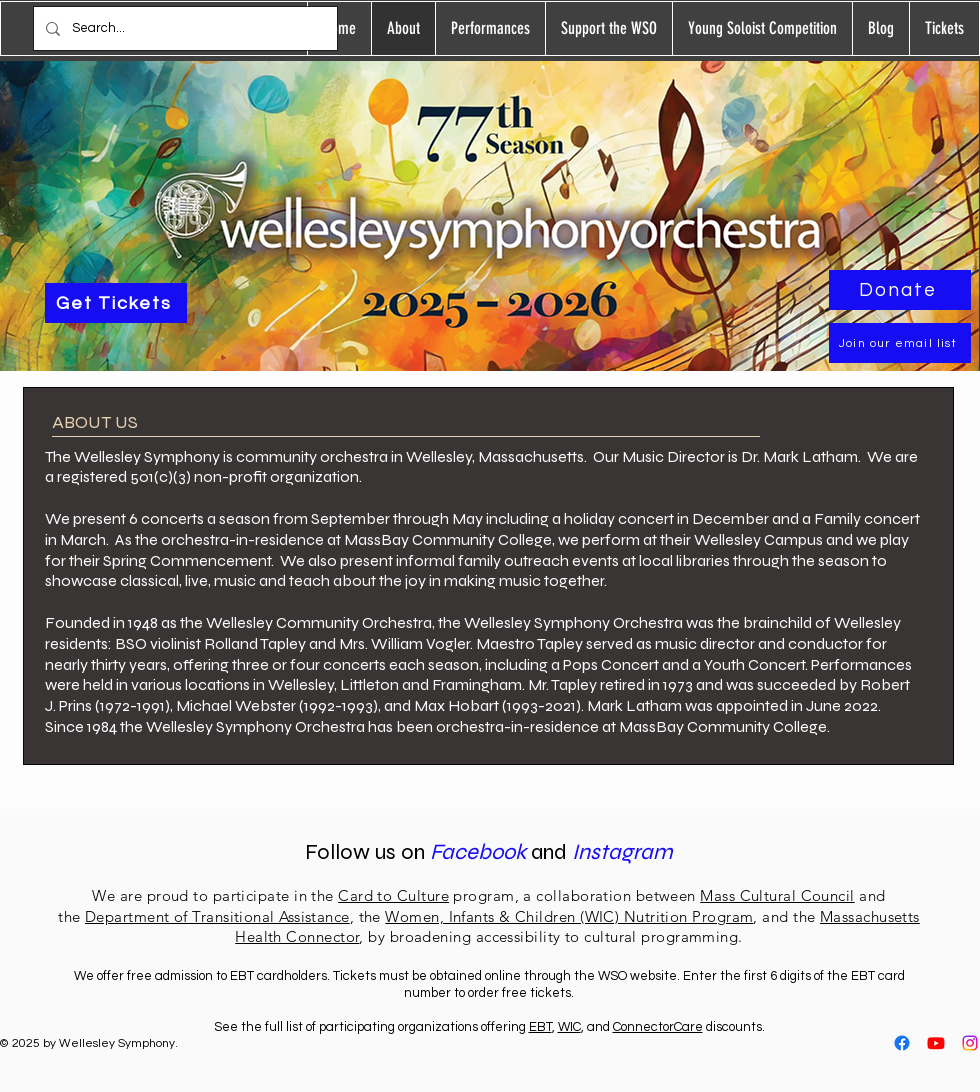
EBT (540, 1027)
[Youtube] (936, 1043)
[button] (490, 28)
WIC (569, 1027)
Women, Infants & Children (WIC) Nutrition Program (569, 916)
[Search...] (183, 28)
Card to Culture (393, 895)
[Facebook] (902, 1043)
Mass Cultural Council (777, 895)
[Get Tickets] (116, 303)
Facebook (480, 852)
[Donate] (900, 290)
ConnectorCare (658, 1027)
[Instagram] (970, 1043)
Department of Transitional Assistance (217, 916)
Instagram (622, 852)
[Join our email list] (900, 343)
